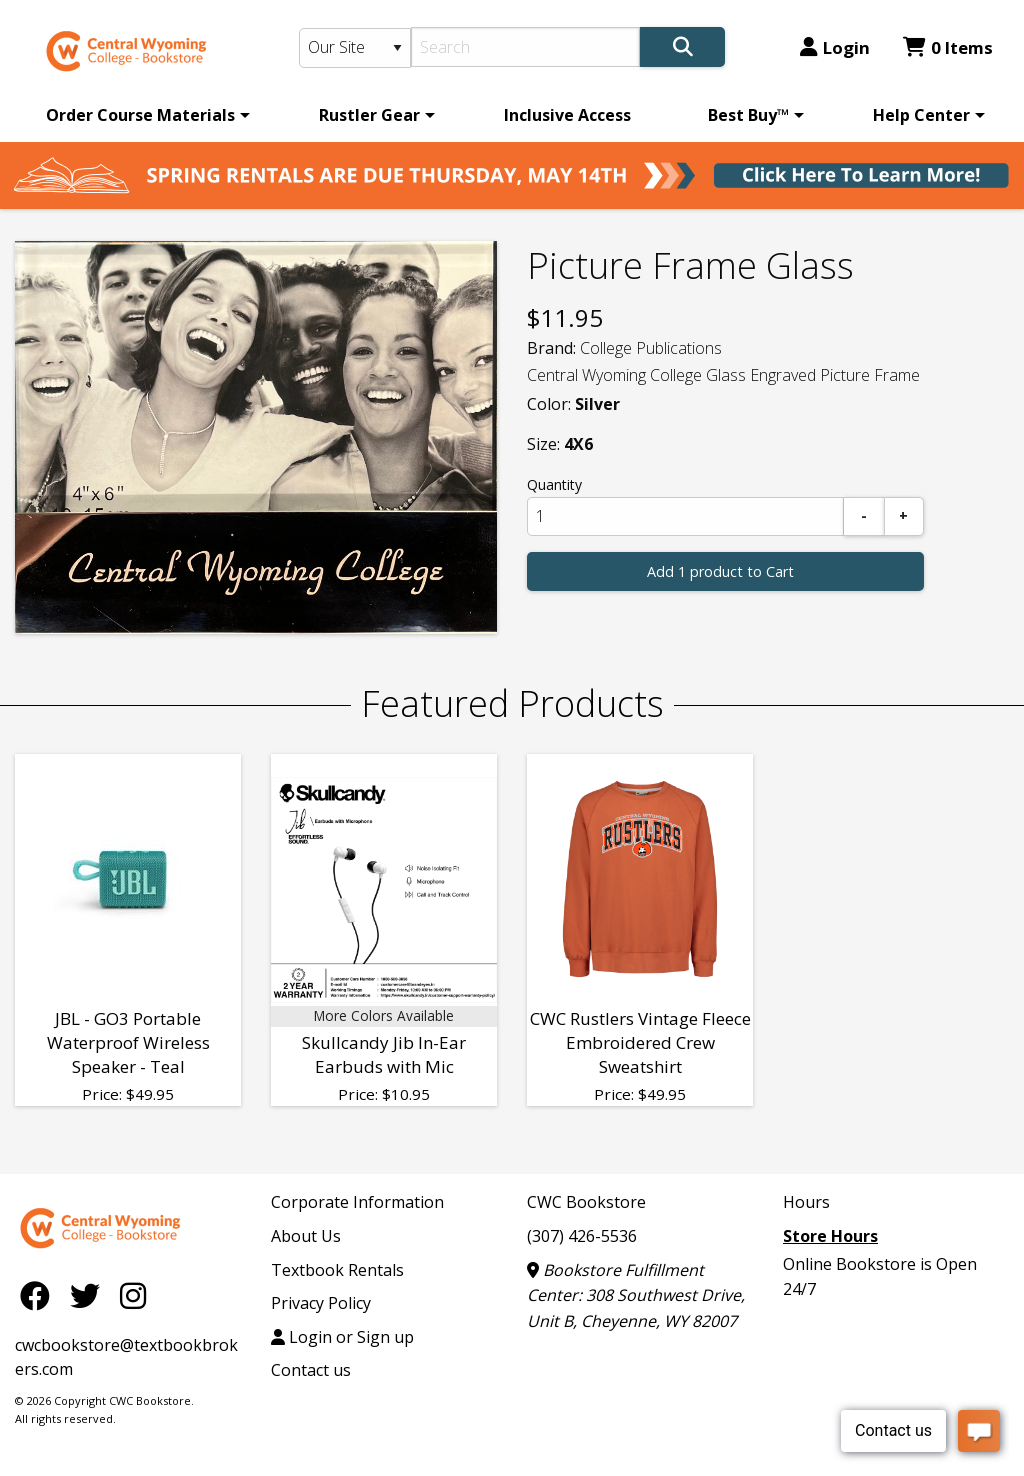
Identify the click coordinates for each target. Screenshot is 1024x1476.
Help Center (921, 115)
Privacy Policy (321, 1303)
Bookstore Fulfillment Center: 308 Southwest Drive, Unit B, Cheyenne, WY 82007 (636, 1295)
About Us (306, 1236)
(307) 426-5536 (582, 1236)
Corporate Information (357, 1202)
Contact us (311, 1370)
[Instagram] (133, 1294)
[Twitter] (90, 1294)
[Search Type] (355, 48)
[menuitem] (144, 115)
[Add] (904, 516)
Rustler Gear (369, 115)
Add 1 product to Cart (720, 571)
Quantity (554, 484)
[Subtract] (864, 516)
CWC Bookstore (586, 1202)
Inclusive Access (567, 115)
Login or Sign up (342, 1337)
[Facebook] (40, 1294)
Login (835, 47)
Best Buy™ (748, 115)
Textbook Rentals (337, 1270)
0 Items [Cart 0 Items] (948, 47)
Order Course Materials (140, 115)
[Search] (525, 47)
